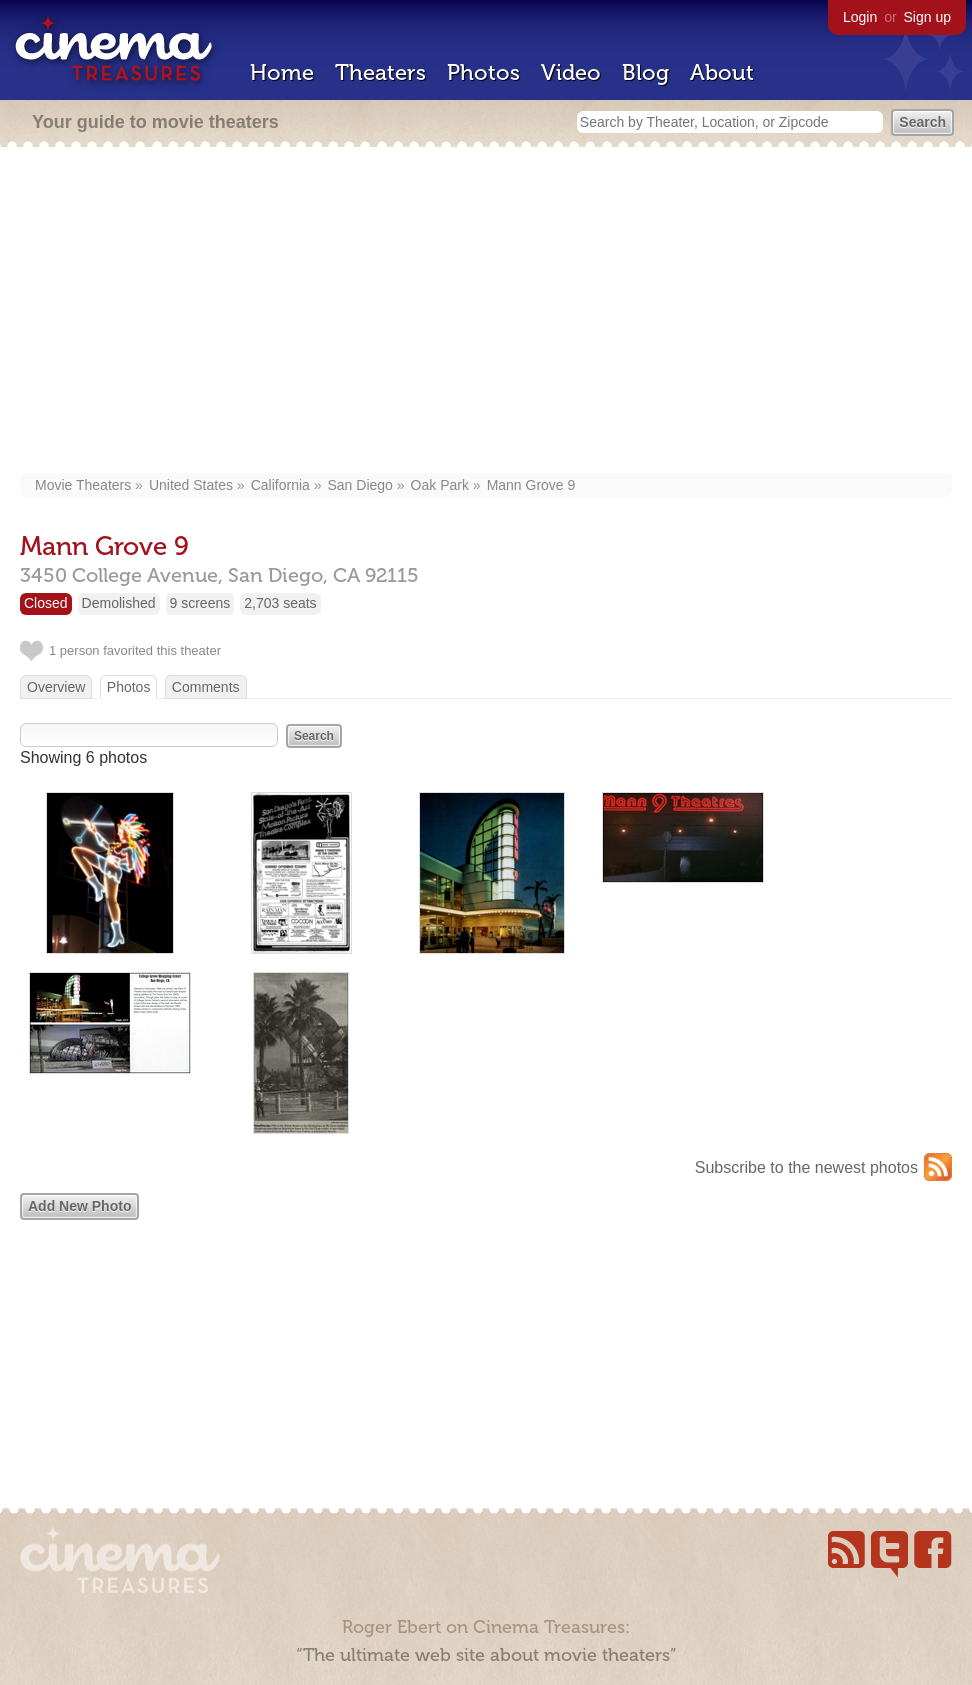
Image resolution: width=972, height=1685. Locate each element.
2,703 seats (280, 603)
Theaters (380, 72)
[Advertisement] (486, 312)
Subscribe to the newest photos (806, 1167)
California (280, 485)
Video (571, 72)
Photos (483, 72)
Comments (206, 687)
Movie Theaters (83, 485)
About (722, 72)
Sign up (927, 17)
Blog (645, 72)
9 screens (200, 603)
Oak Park (440, 485)
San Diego (360, 485)
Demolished (119, 603)
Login (860, 17)
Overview (56, 687)
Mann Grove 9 (531, 485)
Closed (46, 603)
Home (282, 72)
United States (191, 485)
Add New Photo (79, 1206)
